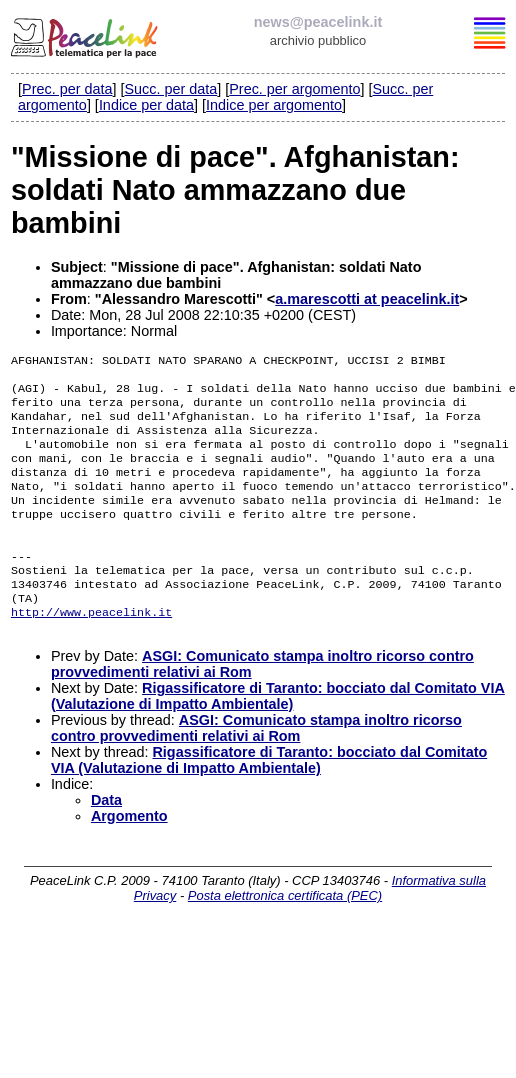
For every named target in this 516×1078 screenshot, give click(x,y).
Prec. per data (67, 89)
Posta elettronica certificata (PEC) (285, 935)
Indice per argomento (274, 105)
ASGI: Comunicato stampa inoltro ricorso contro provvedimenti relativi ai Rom (256, 768)
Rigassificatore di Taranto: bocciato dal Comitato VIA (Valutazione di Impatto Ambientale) (278, 736)
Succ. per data (170, 89)
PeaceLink (86, 35)
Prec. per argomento (294, 89)
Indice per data (146, 105)
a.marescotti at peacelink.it (367, 299)
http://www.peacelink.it (91, 650)
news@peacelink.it (318, 22)
